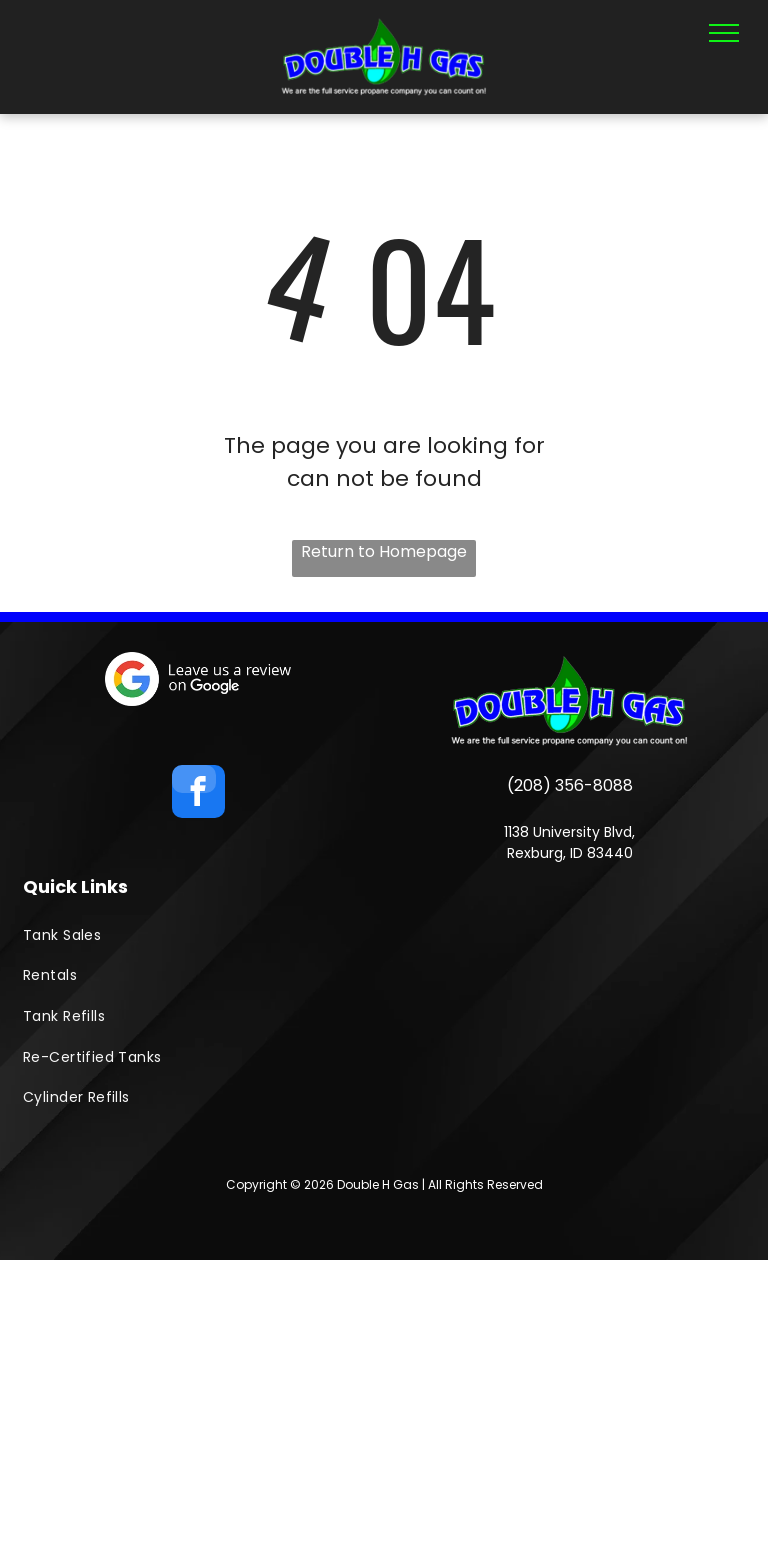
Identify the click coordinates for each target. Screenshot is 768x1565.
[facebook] (198, 794)
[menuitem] (384, 935)
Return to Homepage (384, 551)
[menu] (724, 33)
